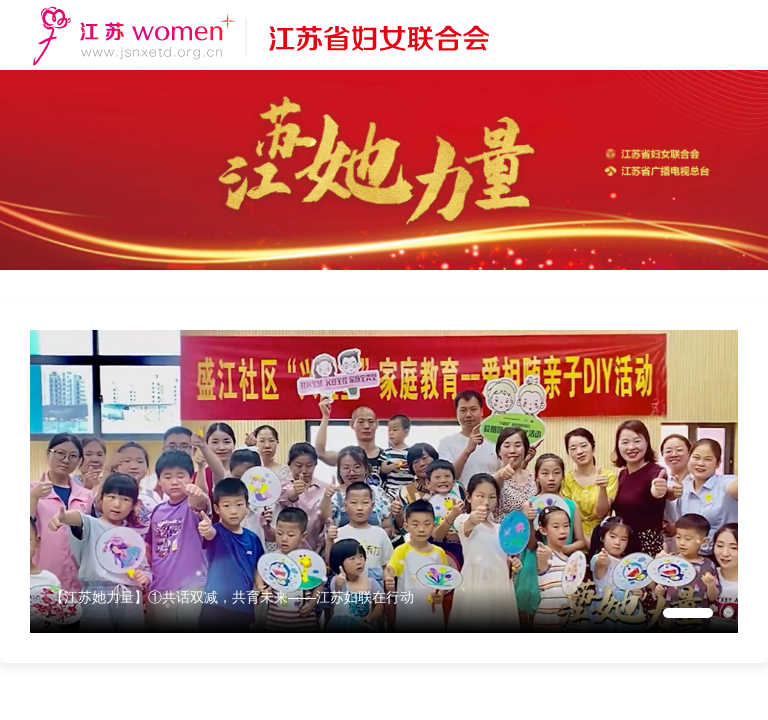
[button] (688, 613)
